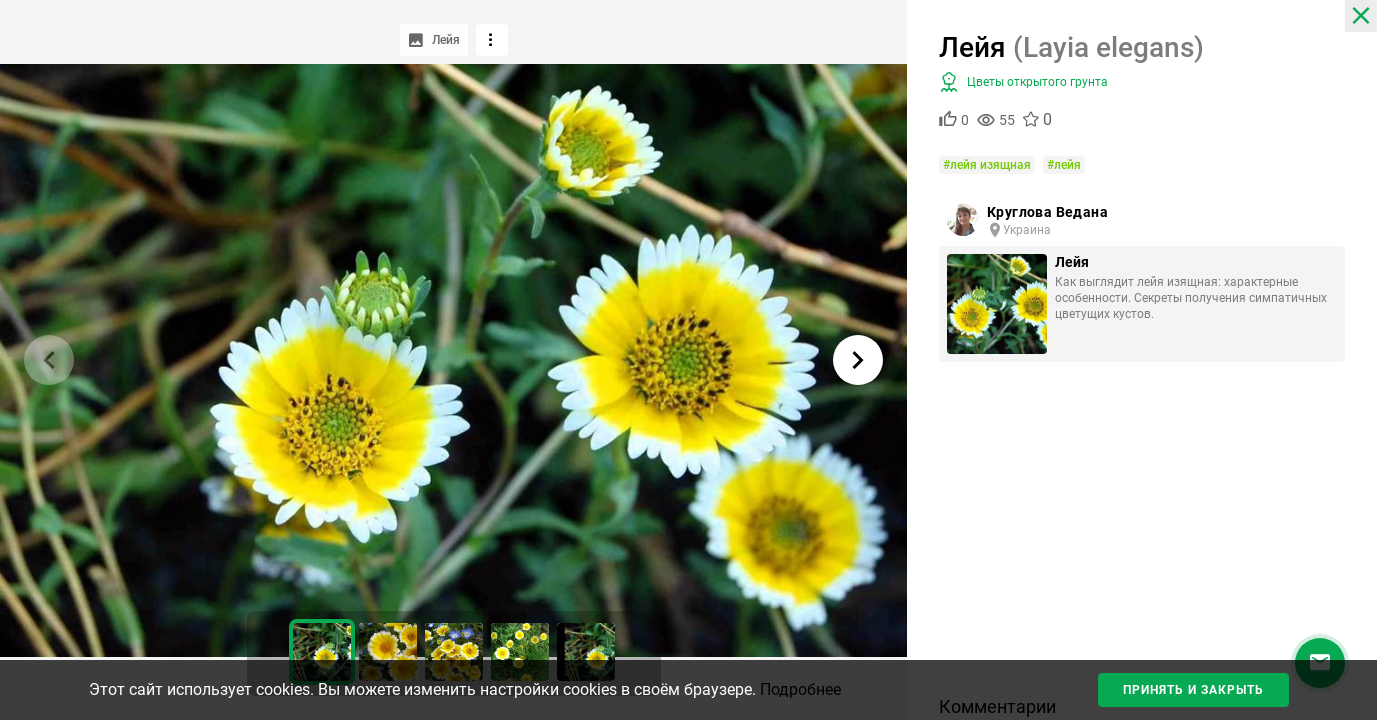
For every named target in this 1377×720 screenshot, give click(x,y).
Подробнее (800, 689)
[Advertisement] (1142, 536)
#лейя (1064, 165)
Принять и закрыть (1193, 690)
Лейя (1072, 262)
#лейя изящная (987, 165)
